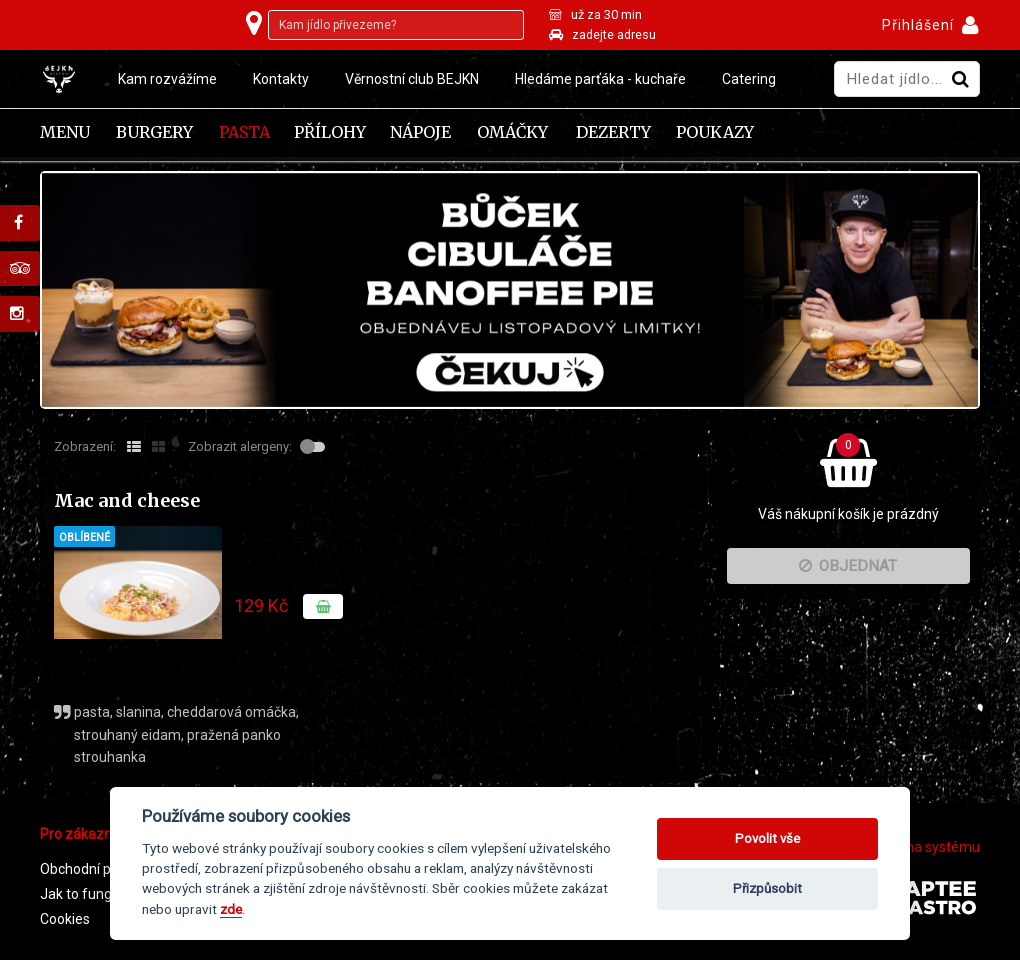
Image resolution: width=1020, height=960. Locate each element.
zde (231, 909)
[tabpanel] (510, 290)
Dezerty (613, 132)
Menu (65, 132)
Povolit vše (767, 838)
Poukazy (715, 132)
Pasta (244, 132)
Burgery (154, 132)
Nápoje (420, 132)
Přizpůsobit (767, 888)
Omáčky (512, 132)
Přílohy (330, 132)
